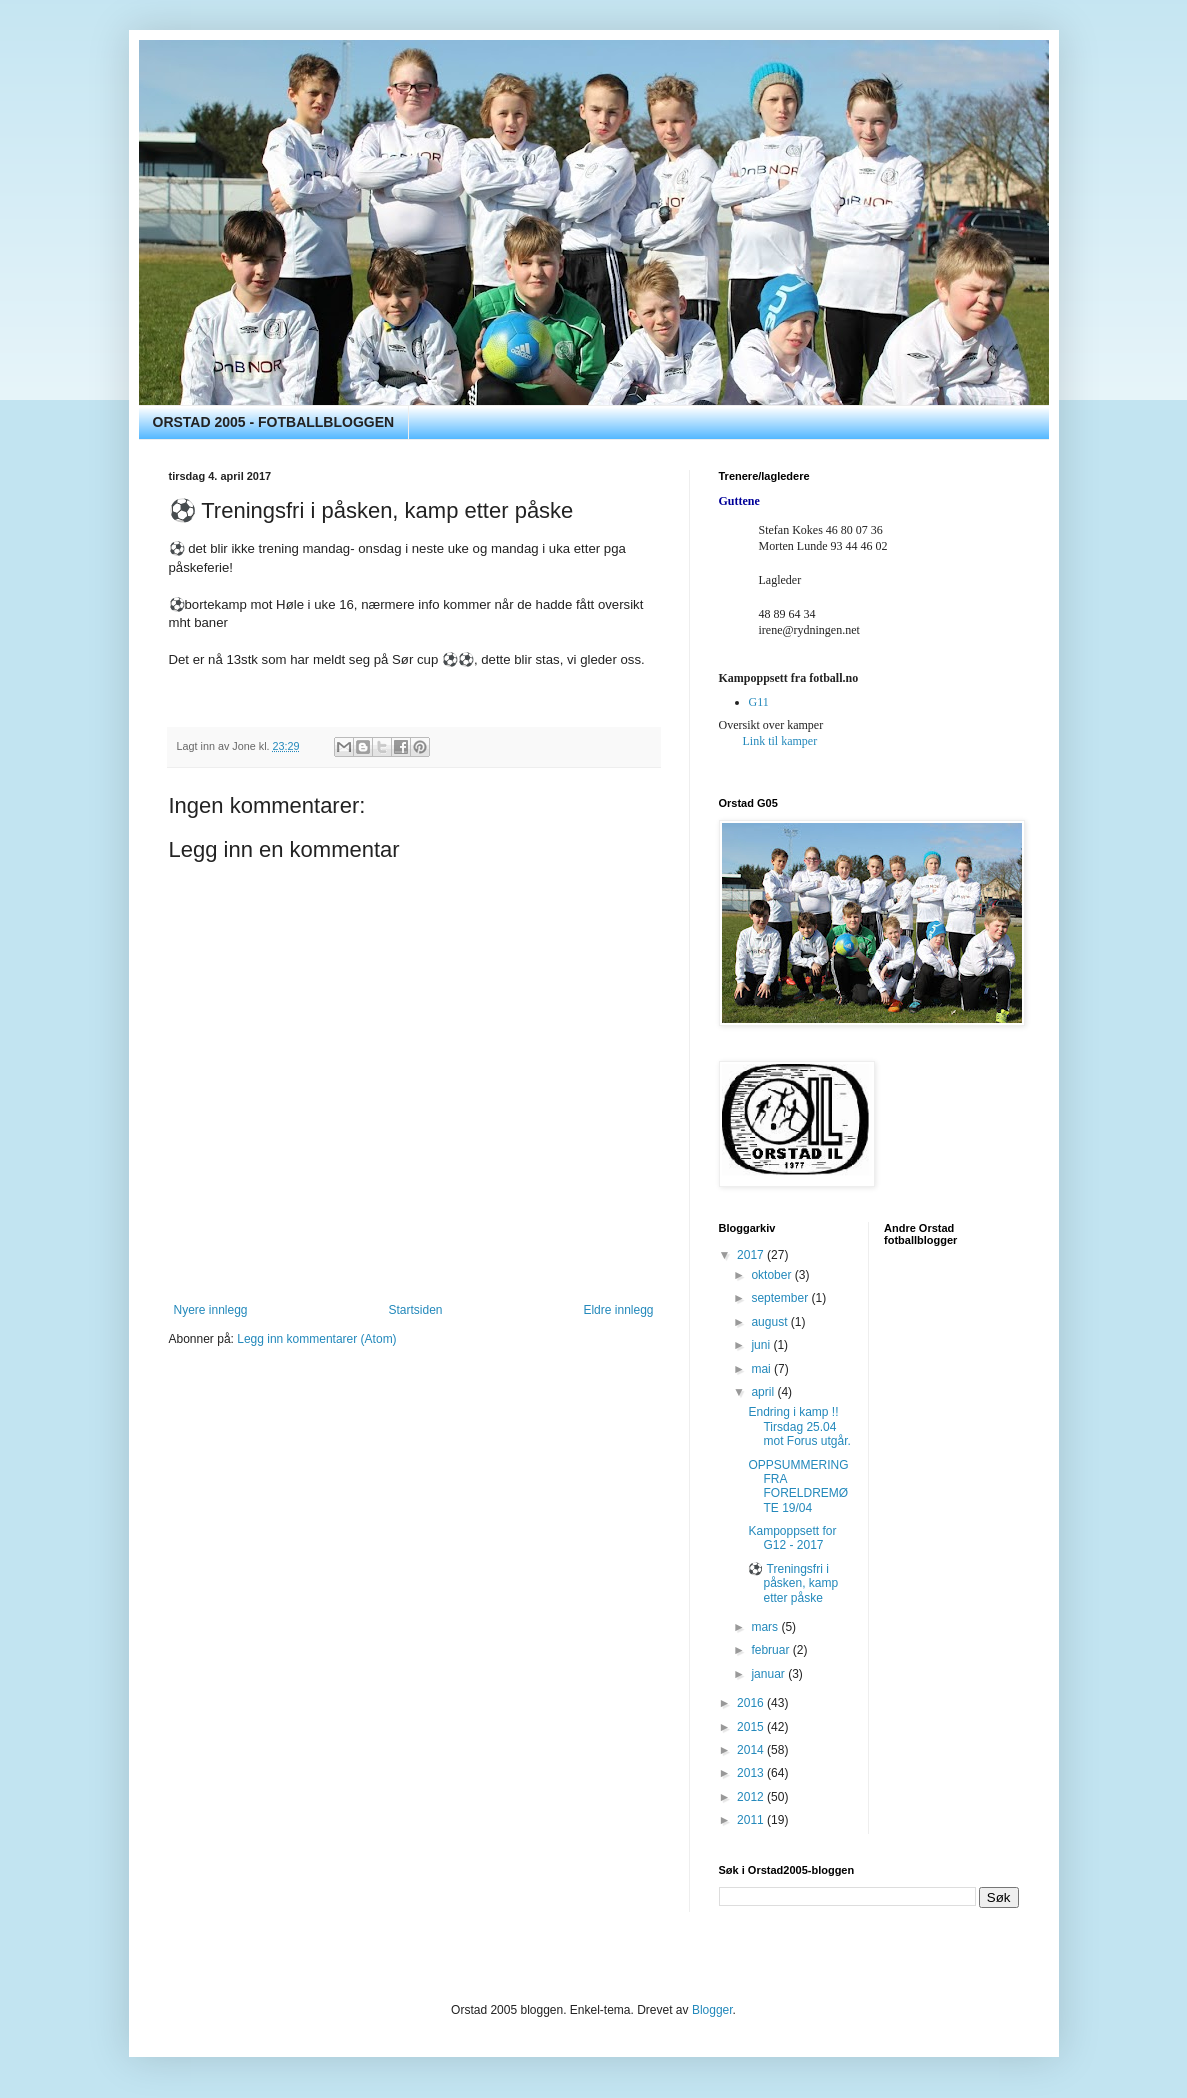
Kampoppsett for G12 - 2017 (792, 1538)
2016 (752, 1703)
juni (762, 1345)
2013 (752, 1773)
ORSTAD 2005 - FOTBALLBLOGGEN (274, 422)
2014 (752, 1750)
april (764, 1392)
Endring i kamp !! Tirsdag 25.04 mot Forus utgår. (799, 1426)
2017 (752, 1255)
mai (762, 1369)
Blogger (712, 2010)
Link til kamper (780, 741)
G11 (759, 702)
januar (769, 1674)
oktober (772, 1275)
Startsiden (415, 1310)
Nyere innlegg (211, 1310)
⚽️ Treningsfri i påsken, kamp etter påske (793, 1583)
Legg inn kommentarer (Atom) (316, 1339)
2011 (752, 1820)
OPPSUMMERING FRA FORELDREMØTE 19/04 (798, 1486)
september (781, 1298)
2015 (752, 1727)
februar (771, 1650)
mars (766, 1627)
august (770, 1322)
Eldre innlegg (618, 1310)
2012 (752, 1797)
